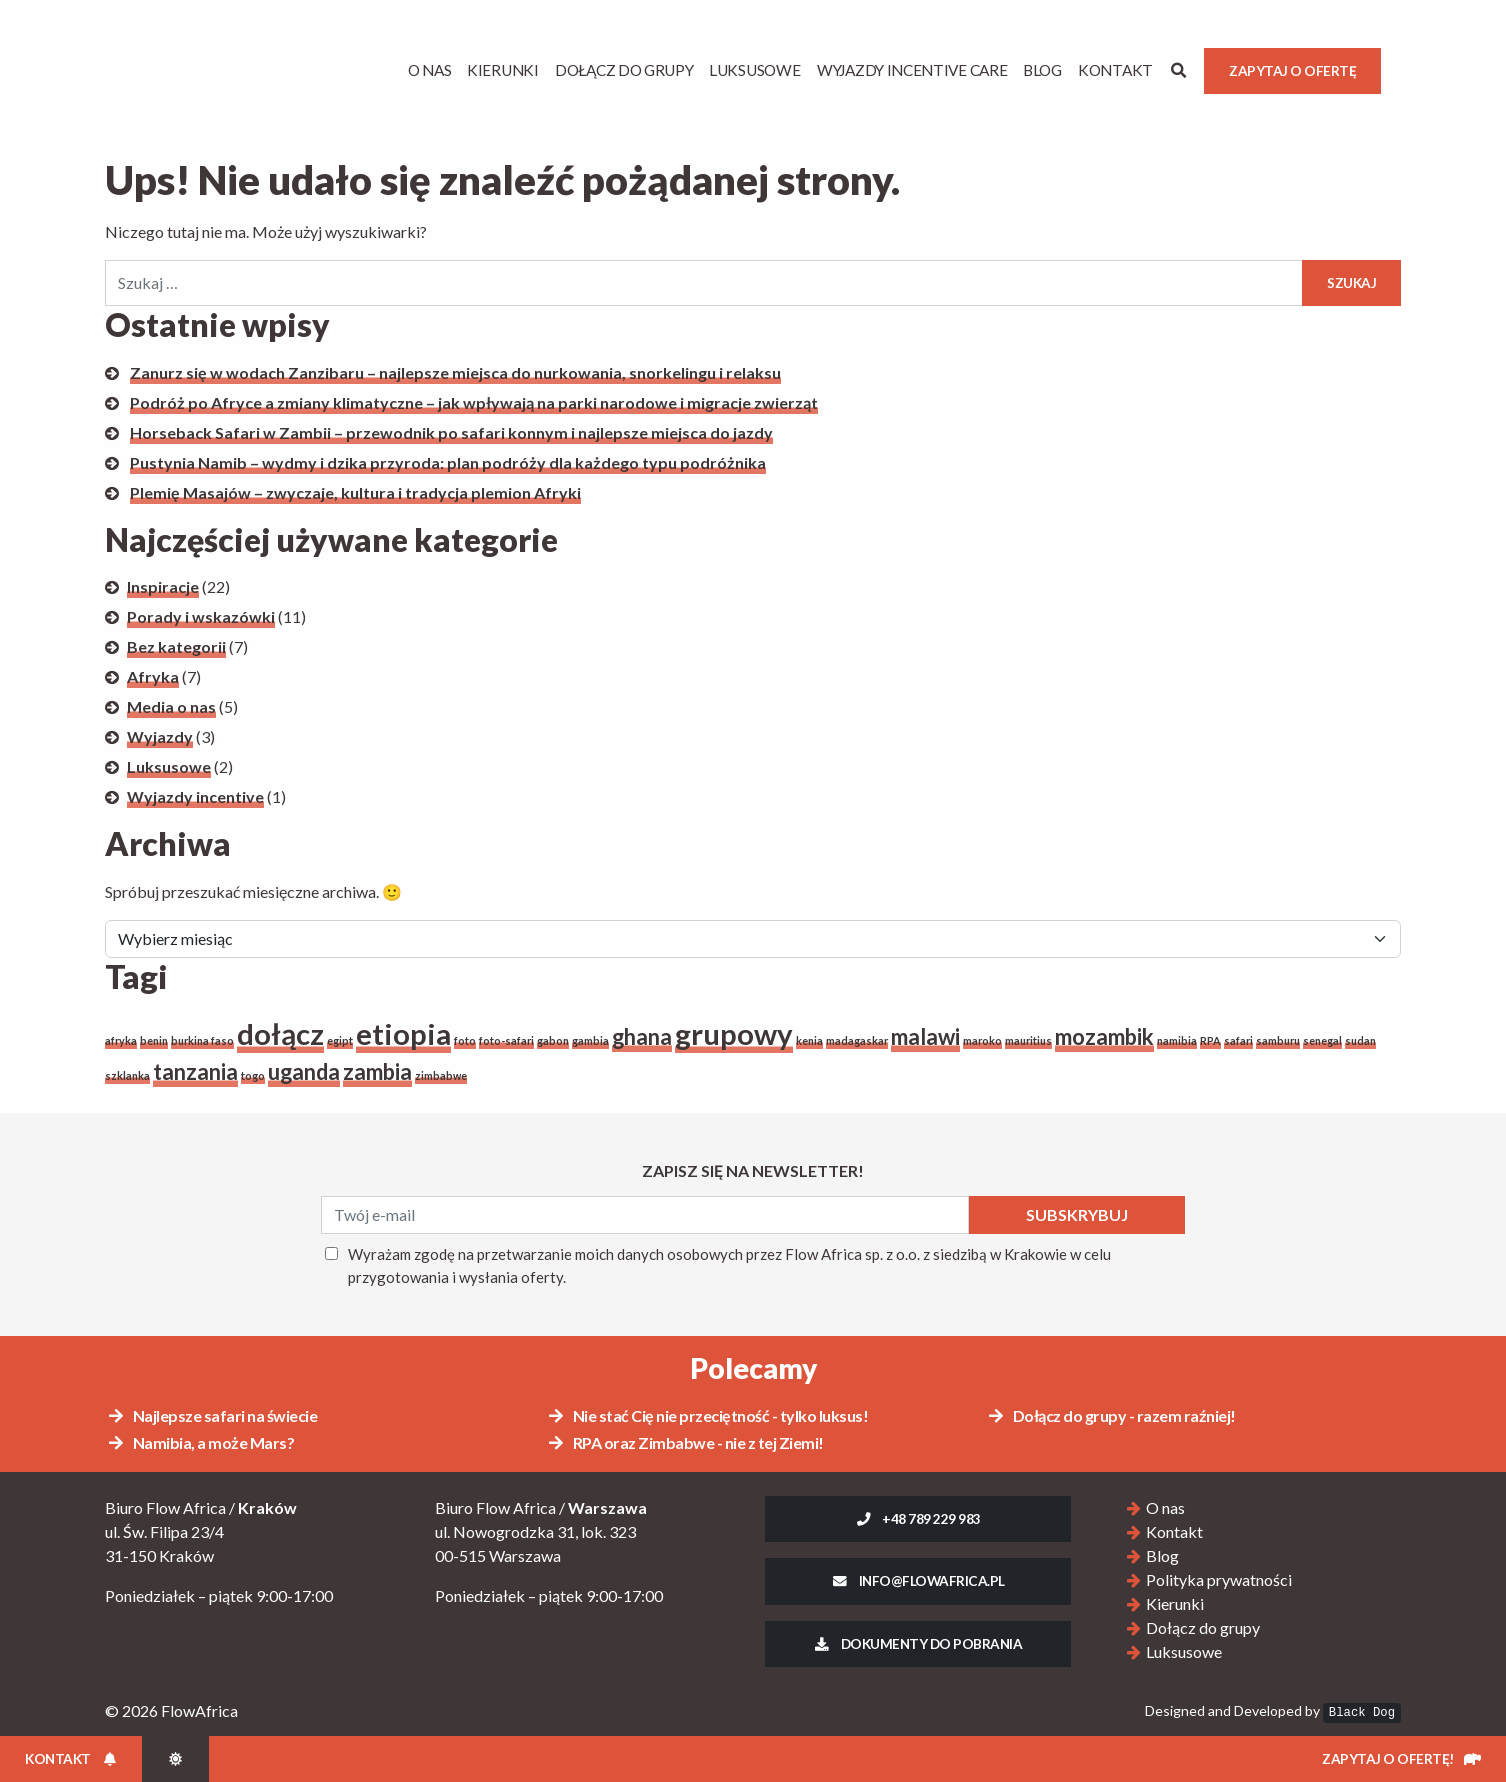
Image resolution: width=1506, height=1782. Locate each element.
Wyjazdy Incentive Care (912, 70)
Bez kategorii (176, 646)
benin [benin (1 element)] (154, 1040)
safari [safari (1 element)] (1238, 1040)
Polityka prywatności (1219, 1579)
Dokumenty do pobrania (918, 1644)
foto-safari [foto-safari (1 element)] (506, 1040)
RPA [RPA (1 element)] (1210, 1040)
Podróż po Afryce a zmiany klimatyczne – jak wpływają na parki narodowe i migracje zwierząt (474, 402)
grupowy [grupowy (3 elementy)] (734, 1033)
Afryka (153, 676)
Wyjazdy (160, 736)
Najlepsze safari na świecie (211, 1415)
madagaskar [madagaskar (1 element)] (857, 1040)
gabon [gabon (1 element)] (553, 1040)
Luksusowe (754, 70)
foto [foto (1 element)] (465, 1040)
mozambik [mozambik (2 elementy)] (1104, 1036)
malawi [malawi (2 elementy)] (925, 1036)
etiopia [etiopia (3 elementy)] (403, 1033)
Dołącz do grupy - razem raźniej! (1111, 1415)
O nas (1165, 1507)
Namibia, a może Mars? (200, 1442)
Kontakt (1115, 70)
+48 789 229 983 (918, 1519)
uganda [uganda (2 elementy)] (304, 1071)
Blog (1042, 70)
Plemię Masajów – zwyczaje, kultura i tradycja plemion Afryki (355, 492)
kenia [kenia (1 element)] (809, 1040)
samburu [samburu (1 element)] (1278, 1040)
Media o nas (171, 706)
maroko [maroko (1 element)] (982, 1040)
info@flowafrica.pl (917, 1581)
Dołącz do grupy (624, 70)
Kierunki (503, 70)
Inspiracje (163, 586)
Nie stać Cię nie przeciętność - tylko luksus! (707, 1415)
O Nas (430, 70)
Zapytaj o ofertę (1292, 71)
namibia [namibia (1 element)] (1177, 1040)
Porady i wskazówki (201, 616)
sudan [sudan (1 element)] (1360, 1040)
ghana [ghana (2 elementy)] (642, 1036)
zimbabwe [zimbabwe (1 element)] (441, 1075)
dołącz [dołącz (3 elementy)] (280, 1033)
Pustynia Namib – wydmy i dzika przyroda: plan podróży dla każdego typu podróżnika (448, 462)
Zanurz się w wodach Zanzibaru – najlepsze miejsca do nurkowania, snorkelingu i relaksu (455, 372)
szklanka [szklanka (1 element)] (127, 1075)
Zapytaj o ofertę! (1401, 1759)
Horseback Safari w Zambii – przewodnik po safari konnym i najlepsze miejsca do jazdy (451, 432)
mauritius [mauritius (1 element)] (1028, 1040)
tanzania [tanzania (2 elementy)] (195, 1071)
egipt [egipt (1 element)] (340, 1040)
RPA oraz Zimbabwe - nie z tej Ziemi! (685, 1442)
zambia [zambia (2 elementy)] (377, 1071)
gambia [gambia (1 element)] (590, 1040)
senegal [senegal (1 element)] (1322, 1040)
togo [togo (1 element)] (253, 1075)
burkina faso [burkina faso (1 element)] (202, 1040)
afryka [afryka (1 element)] (121, 1040)
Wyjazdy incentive (195, 796)
